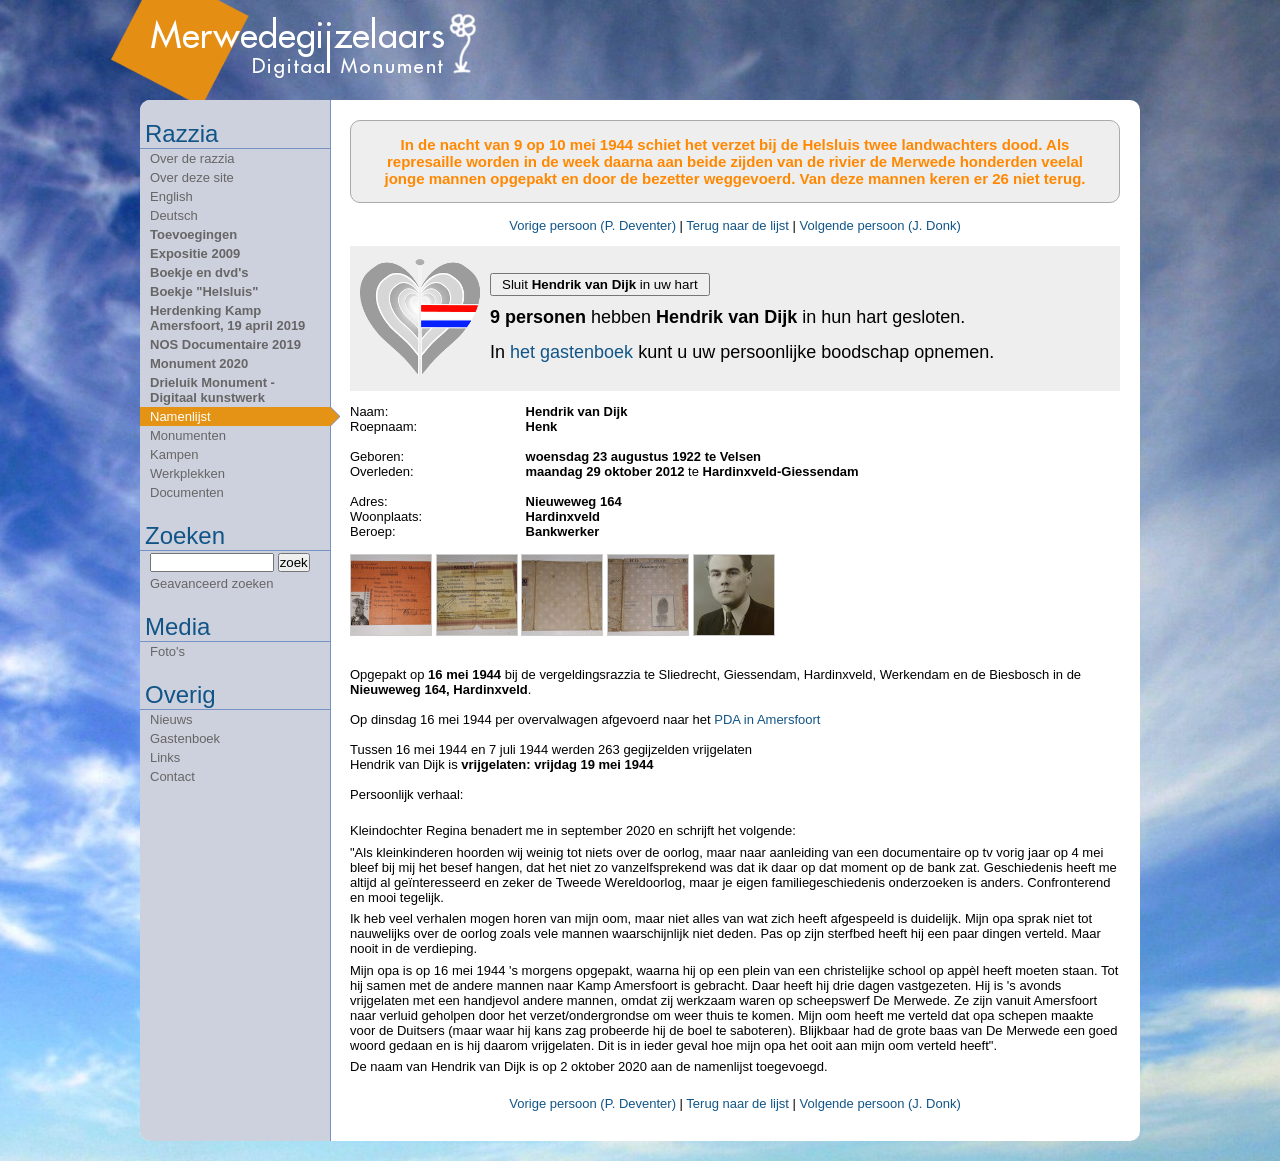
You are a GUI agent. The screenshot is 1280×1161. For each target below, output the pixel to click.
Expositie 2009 (195, 253)
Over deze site (192, 177)
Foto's (167, 651)
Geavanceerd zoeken (212, 583)
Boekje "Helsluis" (204, 291)
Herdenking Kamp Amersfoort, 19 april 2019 (227, 318)
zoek (294, 562)
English (171, 196)
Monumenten (188, 435)
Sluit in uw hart (600, 284)
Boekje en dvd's (199, 272)
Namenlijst (180, 416)
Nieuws (171, 719)
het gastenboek (571, 352)
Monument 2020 (199, 363)
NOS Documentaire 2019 (225, 344)
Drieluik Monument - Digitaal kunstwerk (212, 390)
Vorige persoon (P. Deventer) (592, 225)
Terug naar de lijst (737, 225)
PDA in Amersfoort (767, 719)
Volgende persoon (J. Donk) (880, 225)
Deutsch (174, 215)
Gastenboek (185, 738)
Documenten (187, 492)
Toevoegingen (193, 234)
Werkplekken (187, 473)
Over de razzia (192, 158)
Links (165, 757)
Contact (172, 776)
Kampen (174, 454)
